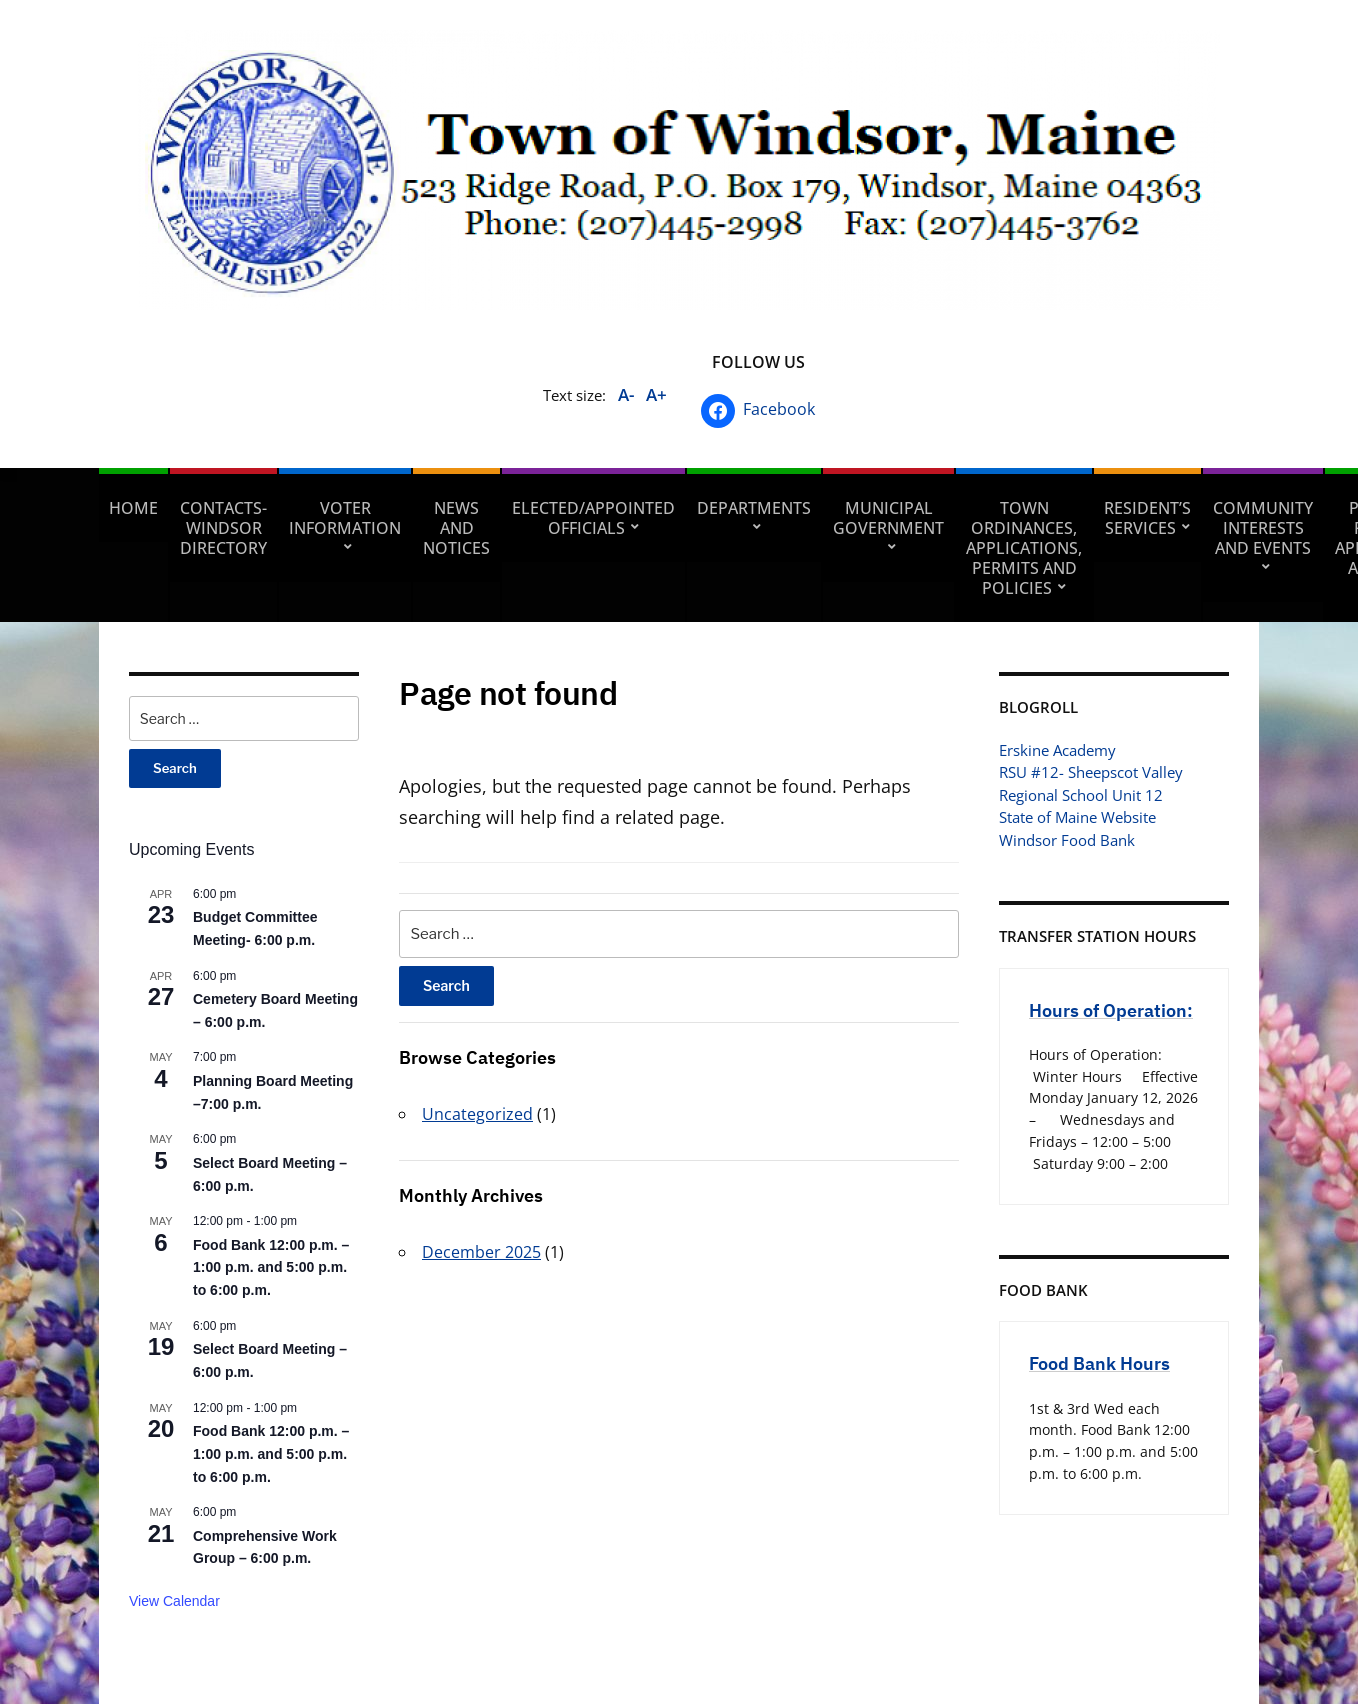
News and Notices (456, 528)
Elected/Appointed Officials (593, 518)
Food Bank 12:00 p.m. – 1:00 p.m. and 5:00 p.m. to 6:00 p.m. (271, 1267)
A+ (656, 394)
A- (626, 394)
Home (133, 508)
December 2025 (481, 1252)
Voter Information (345, 518)
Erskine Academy (1057, 750)
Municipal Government (888, 518)
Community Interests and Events (1263, 528)
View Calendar (174, 1601)
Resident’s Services (1147, 518)
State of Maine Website (1077, 817)
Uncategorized (477, 1114)
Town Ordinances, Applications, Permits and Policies (1024, 548)
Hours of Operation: (1111, 1010)
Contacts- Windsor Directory (223, 528)
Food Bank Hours (1099, 1363)
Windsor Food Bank (1067, 840)
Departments (754, 508)
